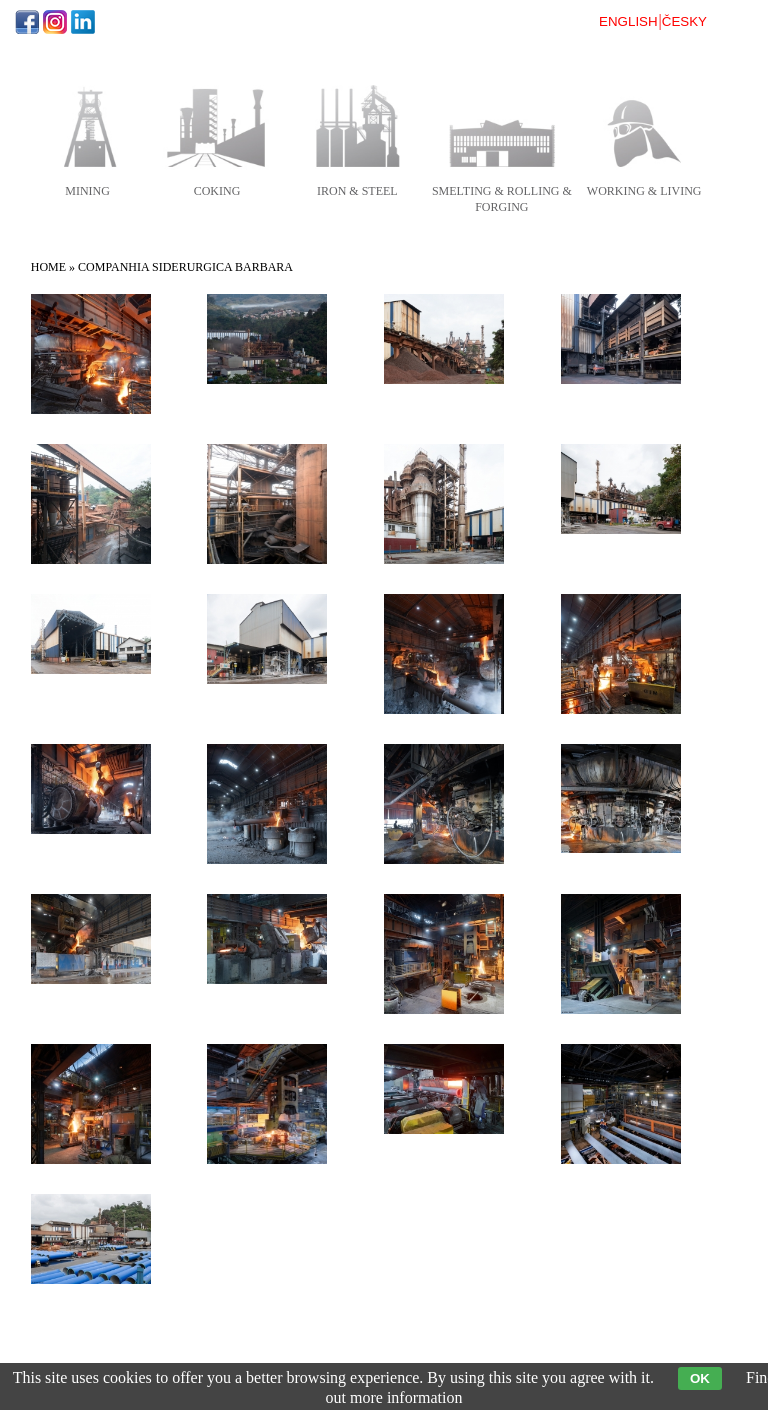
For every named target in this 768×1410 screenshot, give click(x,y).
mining (87, 191)
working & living (644, 191)
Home (48, 267)
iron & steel (357, 191)
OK (700, 1378)
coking (217, 191)
